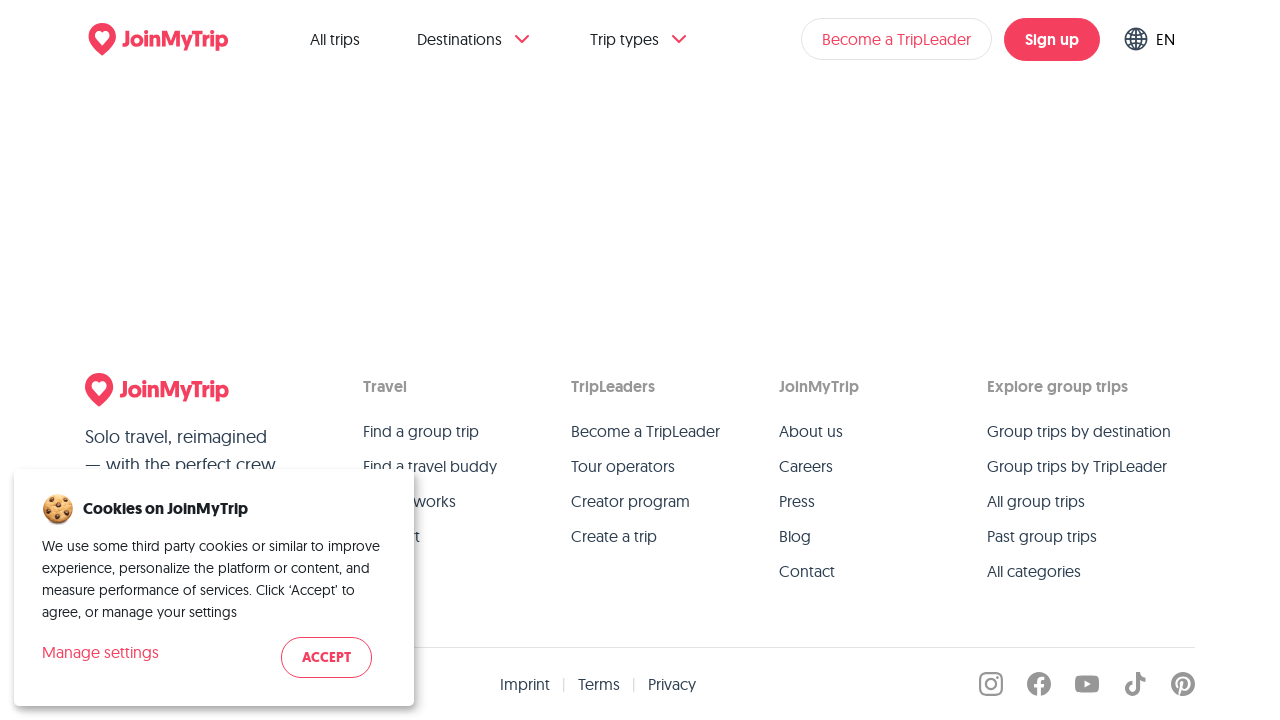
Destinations (475, 39)
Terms (599, 684)
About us (811, 431)
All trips (335, 39)
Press (797, 501)
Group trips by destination (1079, 431)
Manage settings (100, 652)
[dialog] (214, 587)
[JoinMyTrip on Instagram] (991, 684)
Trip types (640, 39)
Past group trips (1042, 536)
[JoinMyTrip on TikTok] (1135, 684)
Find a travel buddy (430, 466)
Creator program (630, 501)
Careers (806, 466)
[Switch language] (1153, 39)
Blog (795, 536)
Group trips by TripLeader (1077, 466)
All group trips (1036, 501)
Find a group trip (421, 431)
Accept (326, 657)
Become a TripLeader (896, 39)
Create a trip (614, 536)
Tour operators (623, 466)
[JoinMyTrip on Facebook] (1039, 684)
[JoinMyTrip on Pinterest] (1183, 684)
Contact (807, 571)
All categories (1034, 571)
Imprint (525, 684)
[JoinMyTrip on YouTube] (1087, 684)
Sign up (1052, 39)
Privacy (672, 684)
